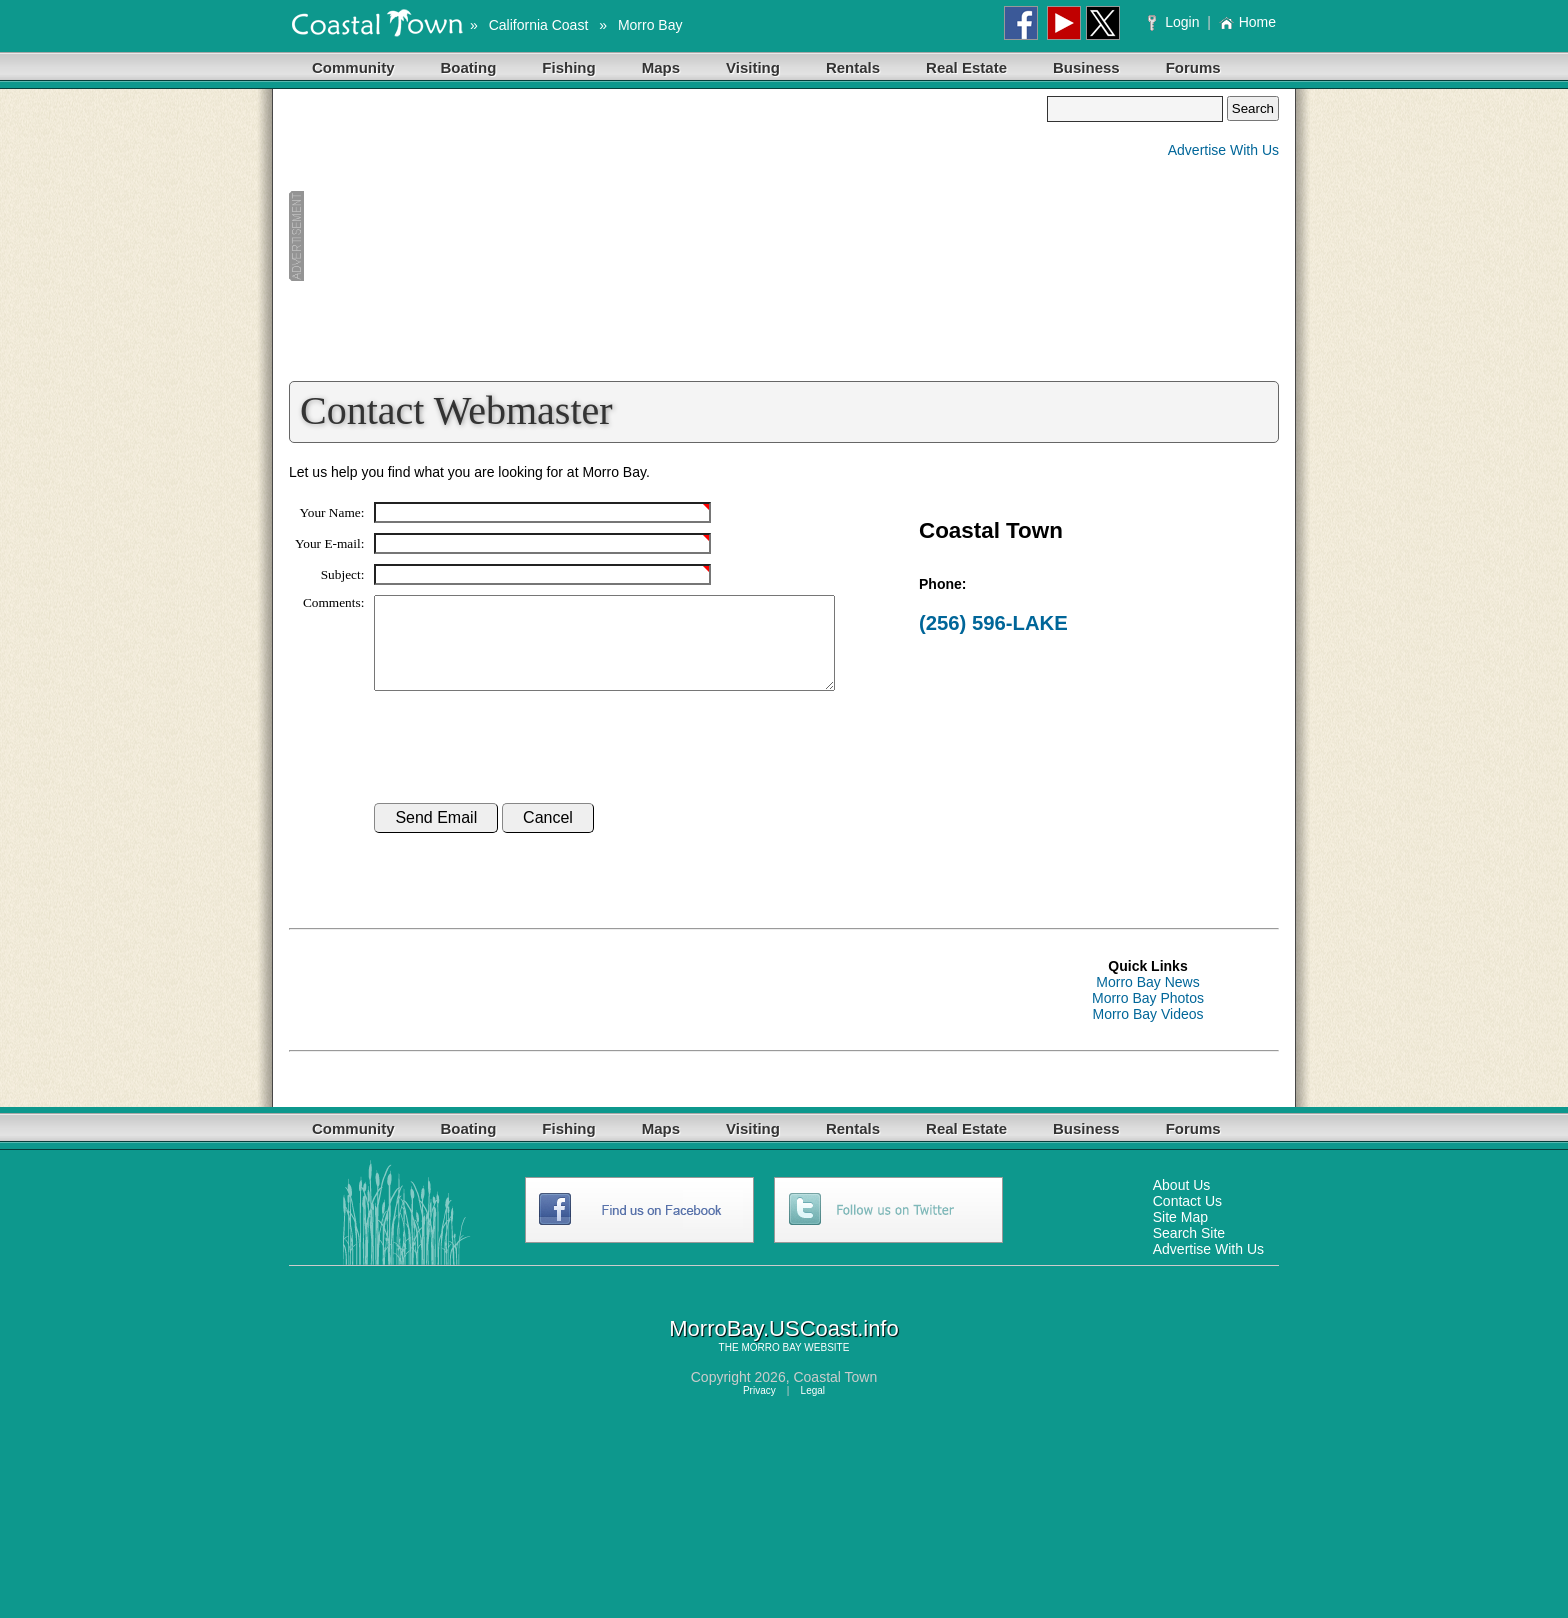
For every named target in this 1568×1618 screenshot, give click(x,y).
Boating (469, 67)
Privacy (759, 1408)
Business (1086, 67)
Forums (1193, 67)
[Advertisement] (668, 236)
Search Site (1189, 1251)
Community (353, 67)
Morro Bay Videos (1147, 1032)
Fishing (568, 67)
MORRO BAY (771, 1365)
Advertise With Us (1223, 150)
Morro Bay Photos (1148, 1016)
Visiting (753, 67)
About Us (1182, 1203)
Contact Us (1187, 1219)
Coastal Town (835, 1395)
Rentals (853, 67)
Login (1175, 22)
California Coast (539, 25)
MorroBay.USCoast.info (783, 1346)
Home (1247, 22)
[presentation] (526, 766)
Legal (813, 1408)
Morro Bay (650, 25)
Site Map (1180, 1235)
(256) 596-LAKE (993, 623)
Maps (661, 67)
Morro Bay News (1147, 1000)
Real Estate (966, 67)
